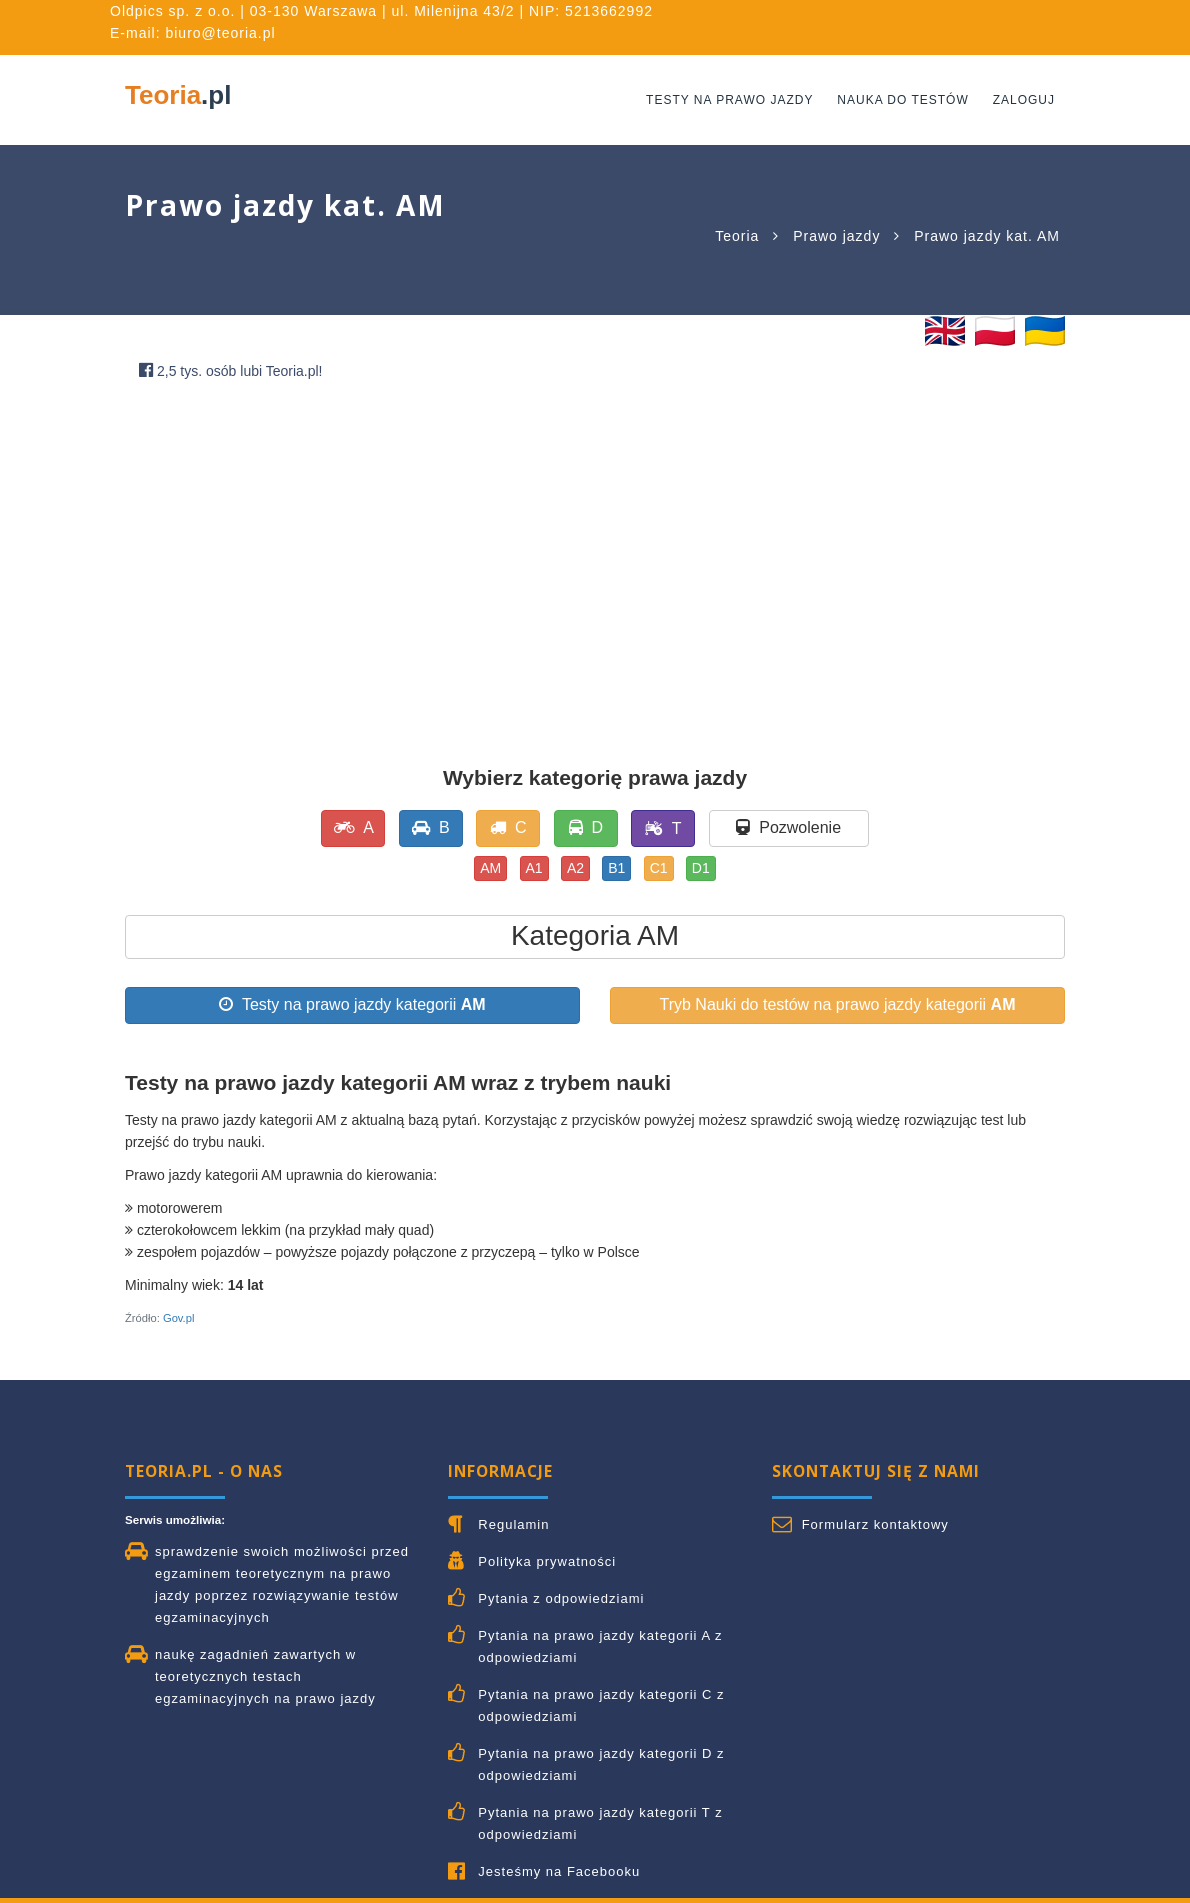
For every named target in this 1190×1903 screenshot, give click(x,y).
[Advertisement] (595, 550)
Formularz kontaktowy (875, 1524)
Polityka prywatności (547, 1561)
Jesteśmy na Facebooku (559, 1871)
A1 (534, 868)
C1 (659, 868)
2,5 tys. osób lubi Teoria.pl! (231, 371)
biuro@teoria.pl (220, 33)
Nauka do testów (902, 100)
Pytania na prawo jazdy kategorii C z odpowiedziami (601, 1705)
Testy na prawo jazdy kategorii (352, 1004)
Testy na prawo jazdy (729, 100)
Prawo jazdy (836, 236)
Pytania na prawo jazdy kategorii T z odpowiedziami (600, 1823)
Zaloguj (1024, 100)
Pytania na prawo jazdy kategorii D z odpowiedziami (601, 1764)
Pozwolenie (788, 827)
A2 (575, 868)
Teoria (178, 95)
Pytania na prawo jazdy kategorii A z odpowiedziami (600, 1646)
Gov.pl (179, 1318)
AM (490, 868)
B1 (616, 868)
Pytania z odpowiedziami (561, 1598)
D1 (701, 868)
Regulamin (513, 1524)
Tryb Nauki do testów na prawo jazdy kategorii (837, 1004)
